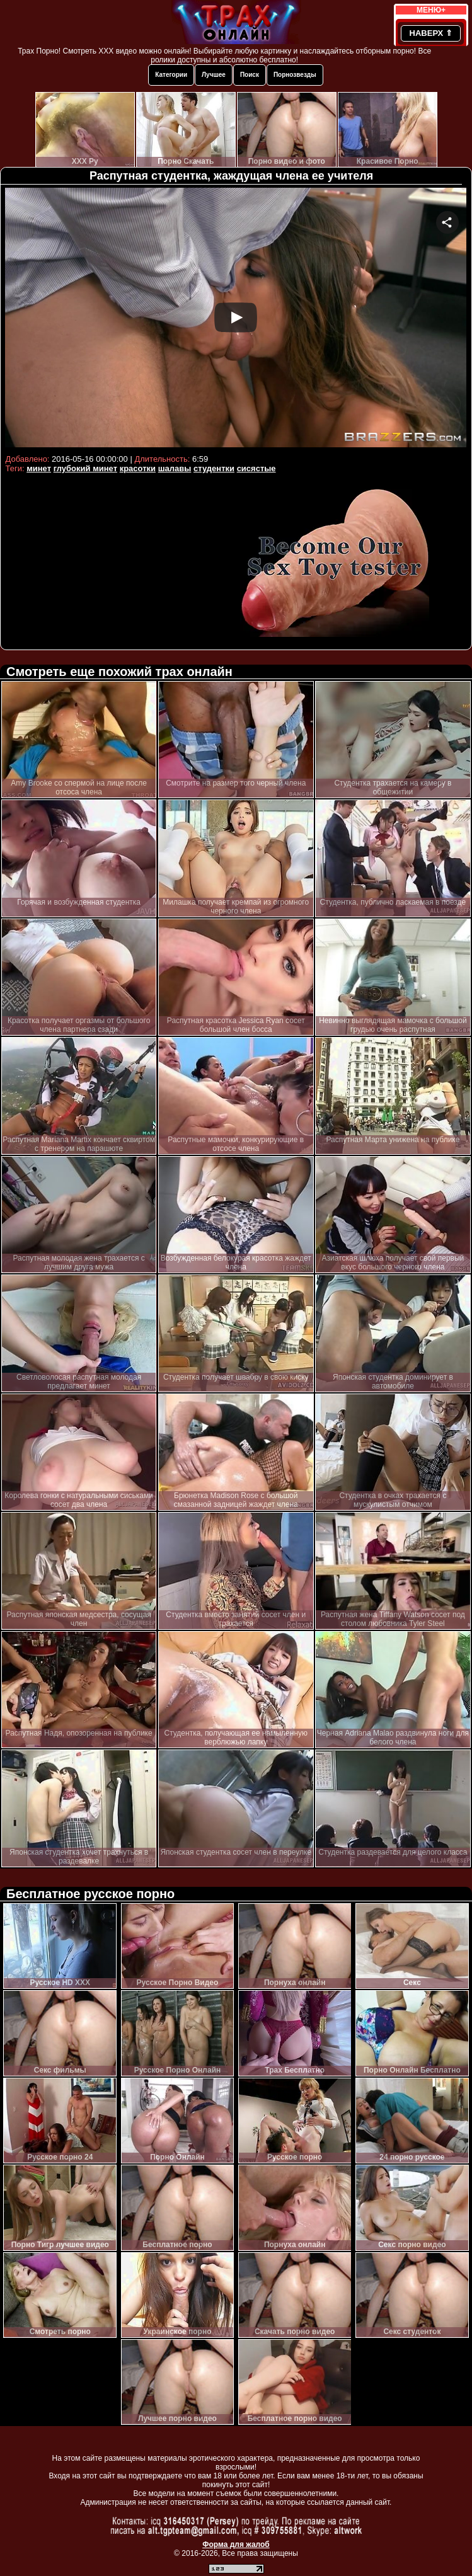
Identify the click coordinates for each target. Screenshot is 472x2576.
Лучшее (214, 74)
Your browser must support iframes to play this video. (235, 319)
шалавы (175, 468)
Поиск (249, 74)
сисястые (256, 468)
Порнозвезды (294, 74)
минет (38, 468)
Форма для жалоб (236, 2544)
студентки (213, 468)
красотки (138, 468)
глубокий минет (85, 468)
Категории (171, 74)
